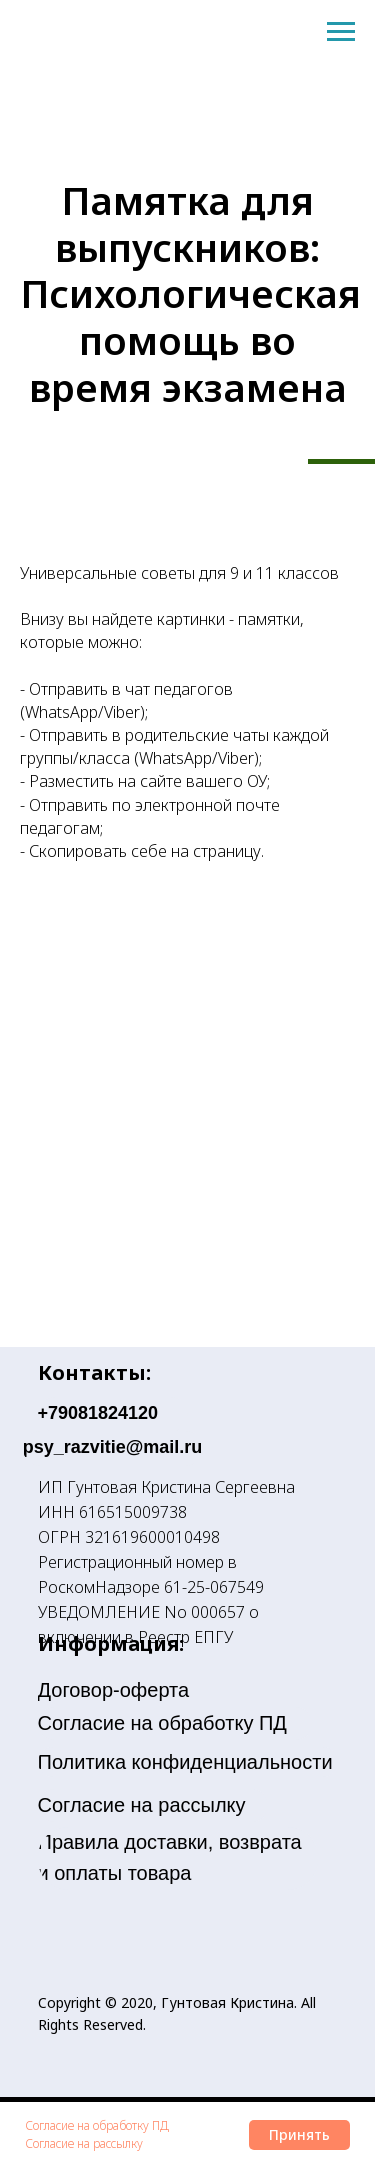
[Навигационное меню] (341, 32)
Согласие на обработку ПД (97, 2125)
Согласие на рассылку (84, 2143)
